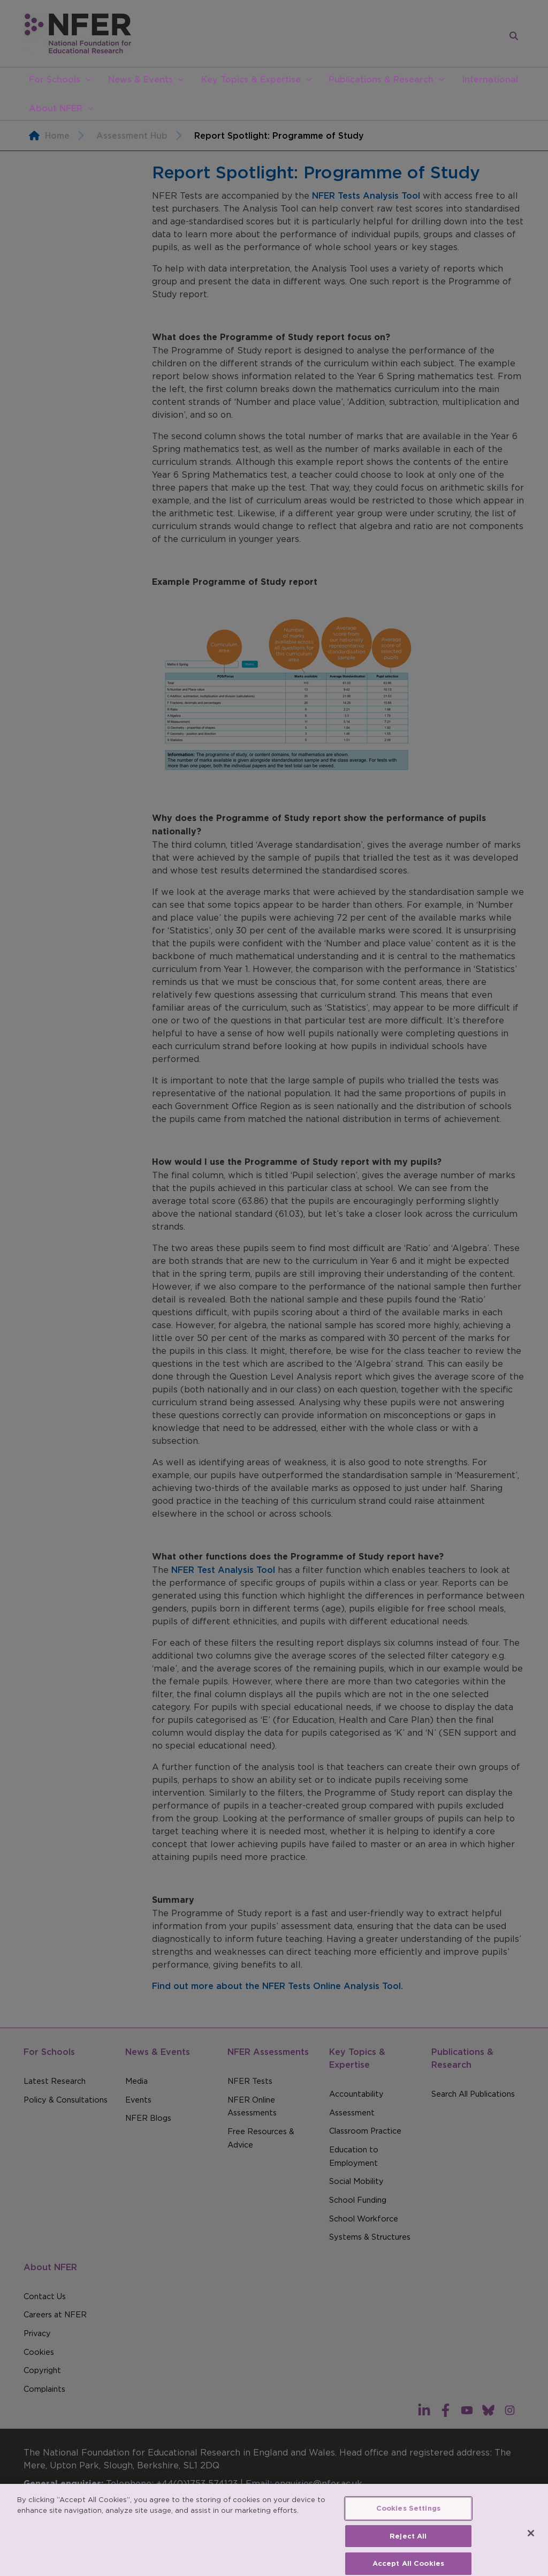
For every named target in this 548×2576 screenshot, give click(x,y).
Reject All (408, 2545)
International (490, 79)
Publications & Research (381, 79)
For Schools (54, 79)
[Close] (531, 2542)
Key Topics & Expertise (251, 79)
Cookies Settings (408, 2517)
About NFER (55, 108)
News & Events (140, 79)
